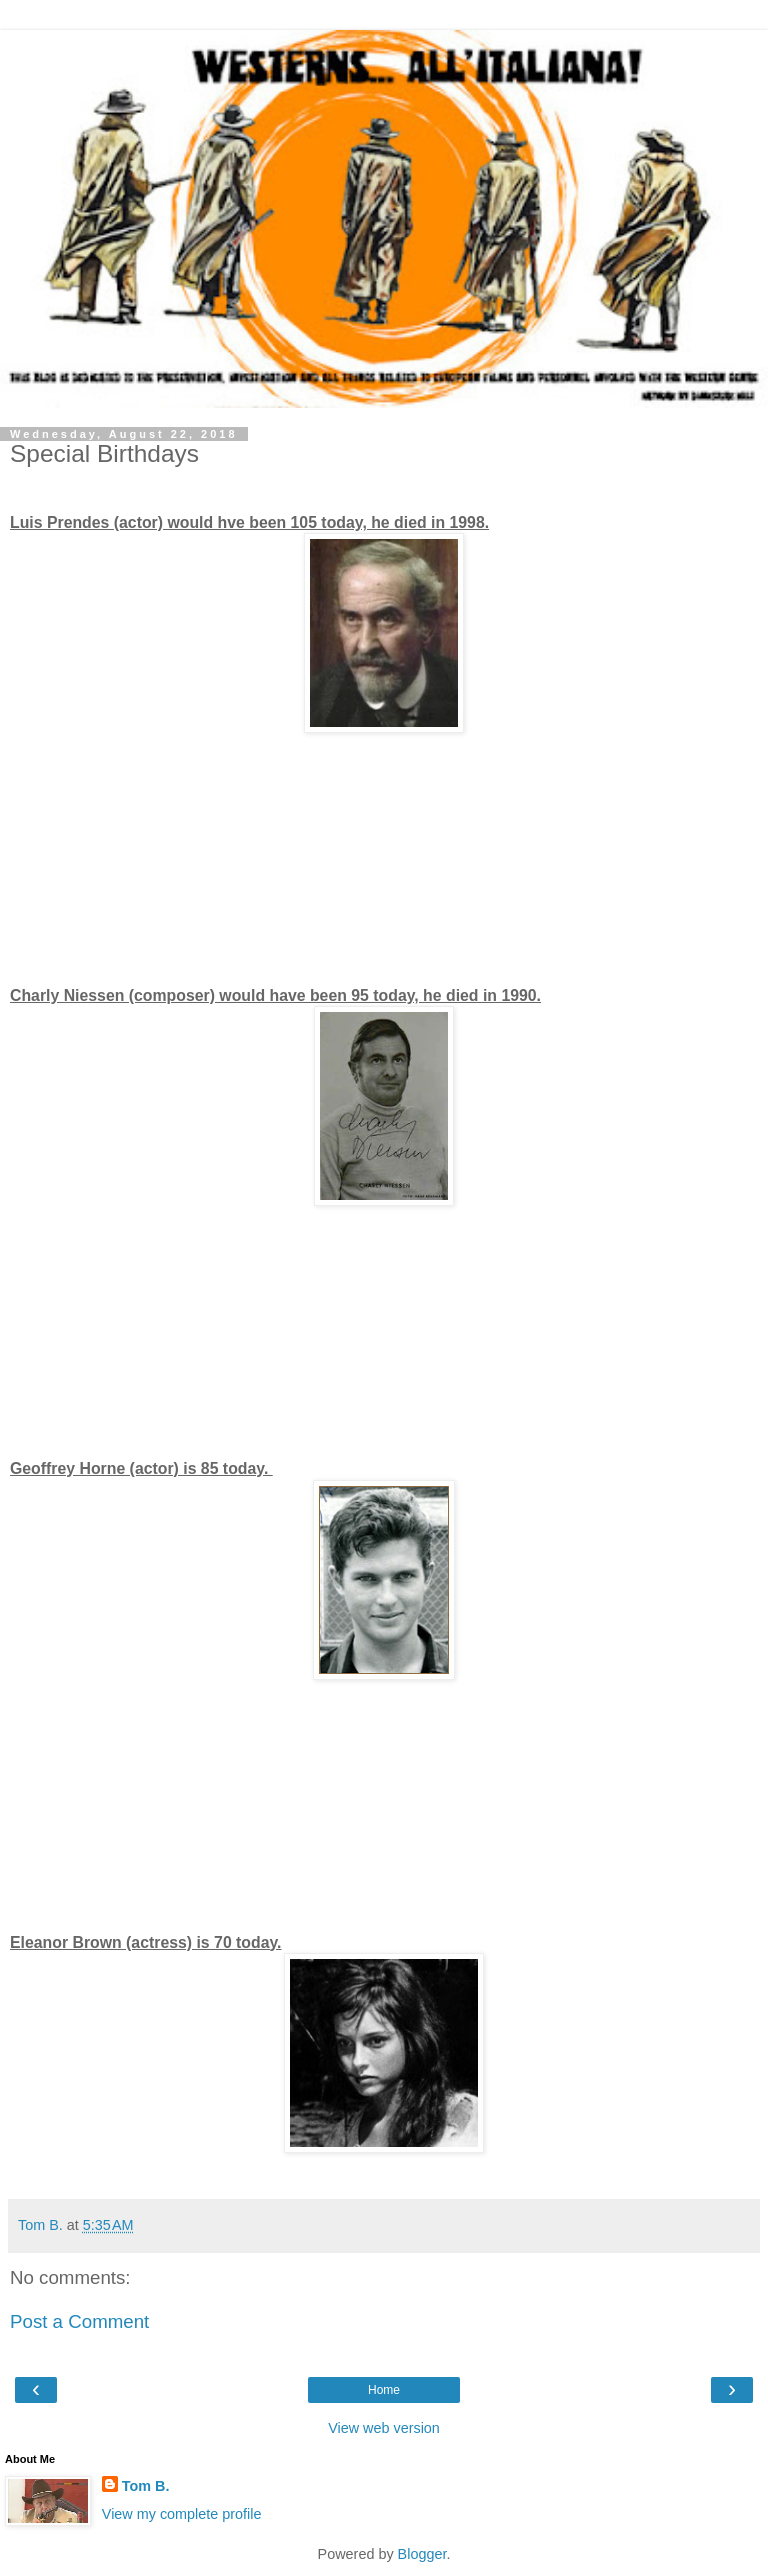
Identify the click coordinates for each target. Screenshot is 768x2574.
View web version (384, 2428)
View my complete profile (182, 2514)
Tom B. (146, 2486)
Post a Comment (79, 2321)
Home (384, 2390)
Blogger (422, 2554)
